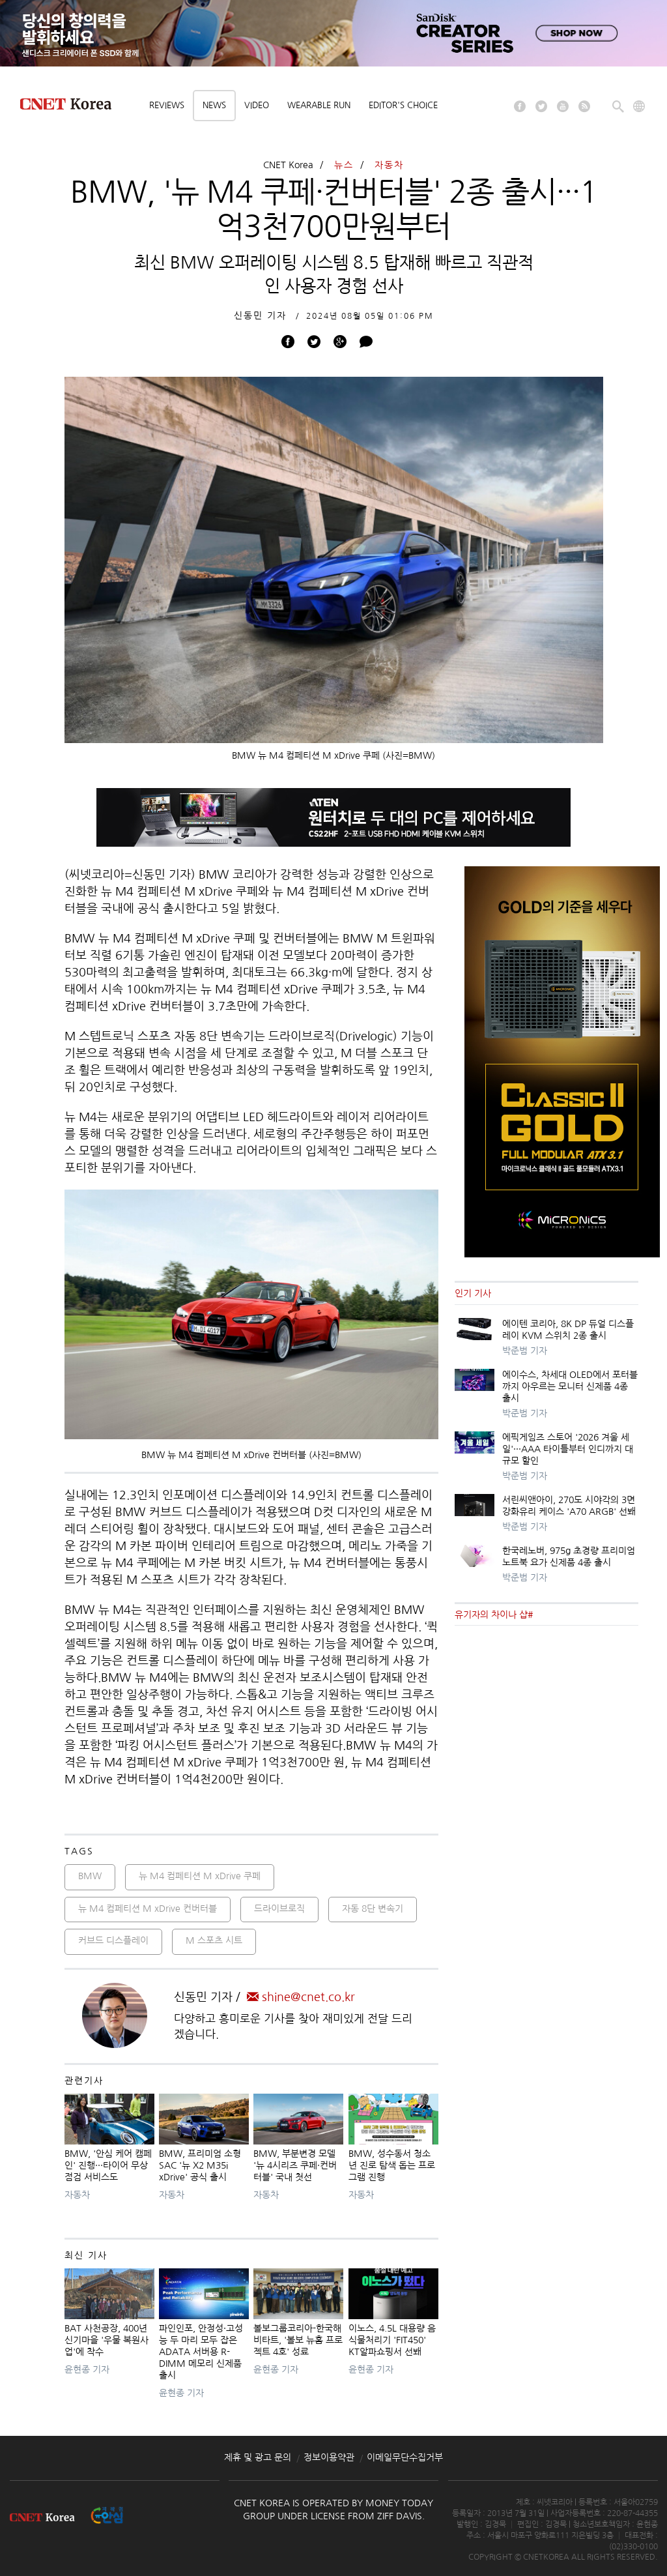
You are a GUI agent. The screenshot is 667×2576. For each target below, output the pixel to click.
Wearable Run (318, 105)
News (214, 105)
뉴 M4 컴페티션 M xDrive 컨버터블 (147, 1908)
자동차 (389, 164)
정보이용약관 (329, 2457)
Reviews (166, 105)
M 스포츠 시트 (214, 1940)
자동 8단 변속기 (372, 1908)
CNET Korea (288, 164)
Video (256, 105)
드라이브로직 (279, 1908)
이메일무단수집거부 (405, 2457)
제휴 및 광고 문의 (257, 2457)
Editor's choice (403, 105)
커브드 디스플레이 (113, 1940)
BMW (90, 1876)
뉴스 (344, 164)
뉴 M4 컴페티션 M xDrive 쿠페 (200, 1876)
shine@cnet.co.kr (301, 1997)
